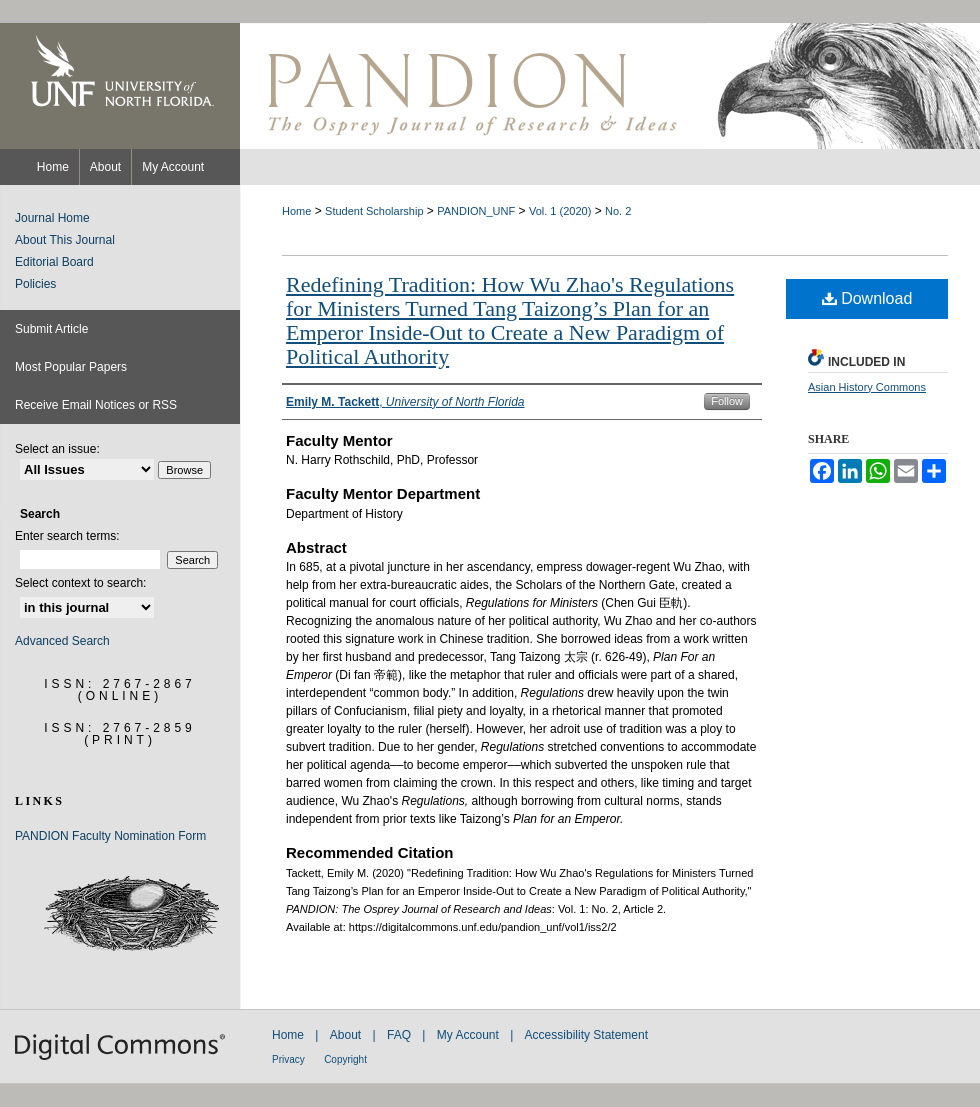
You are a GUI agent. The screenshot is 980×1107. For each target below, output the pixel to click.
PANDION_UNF (476, 211)
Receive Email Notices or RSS (96, 405)
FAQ (399, 1035)
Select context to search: (80, 583)
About (345, 1035)
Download (867, 298)
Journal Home (52, 218)
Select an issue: (57, 449)
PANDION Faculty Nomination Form (110, 836)
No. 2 (618, 211)
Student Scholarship (374, 211)
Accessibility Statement (586, 1035)
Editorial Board (54, 262)
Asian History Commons (867, 387)
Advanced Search (62, 641)
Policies (35, 284)
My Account (468, 1035)
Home (296, 211)
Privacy (288, 1059)
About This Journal (65, 240)
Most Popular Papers (71, 367)
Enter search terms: (67, 536)
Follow (727, 401)
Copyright (345, 1059)
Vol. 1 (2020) (560, 211)
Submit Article (51, 329)
